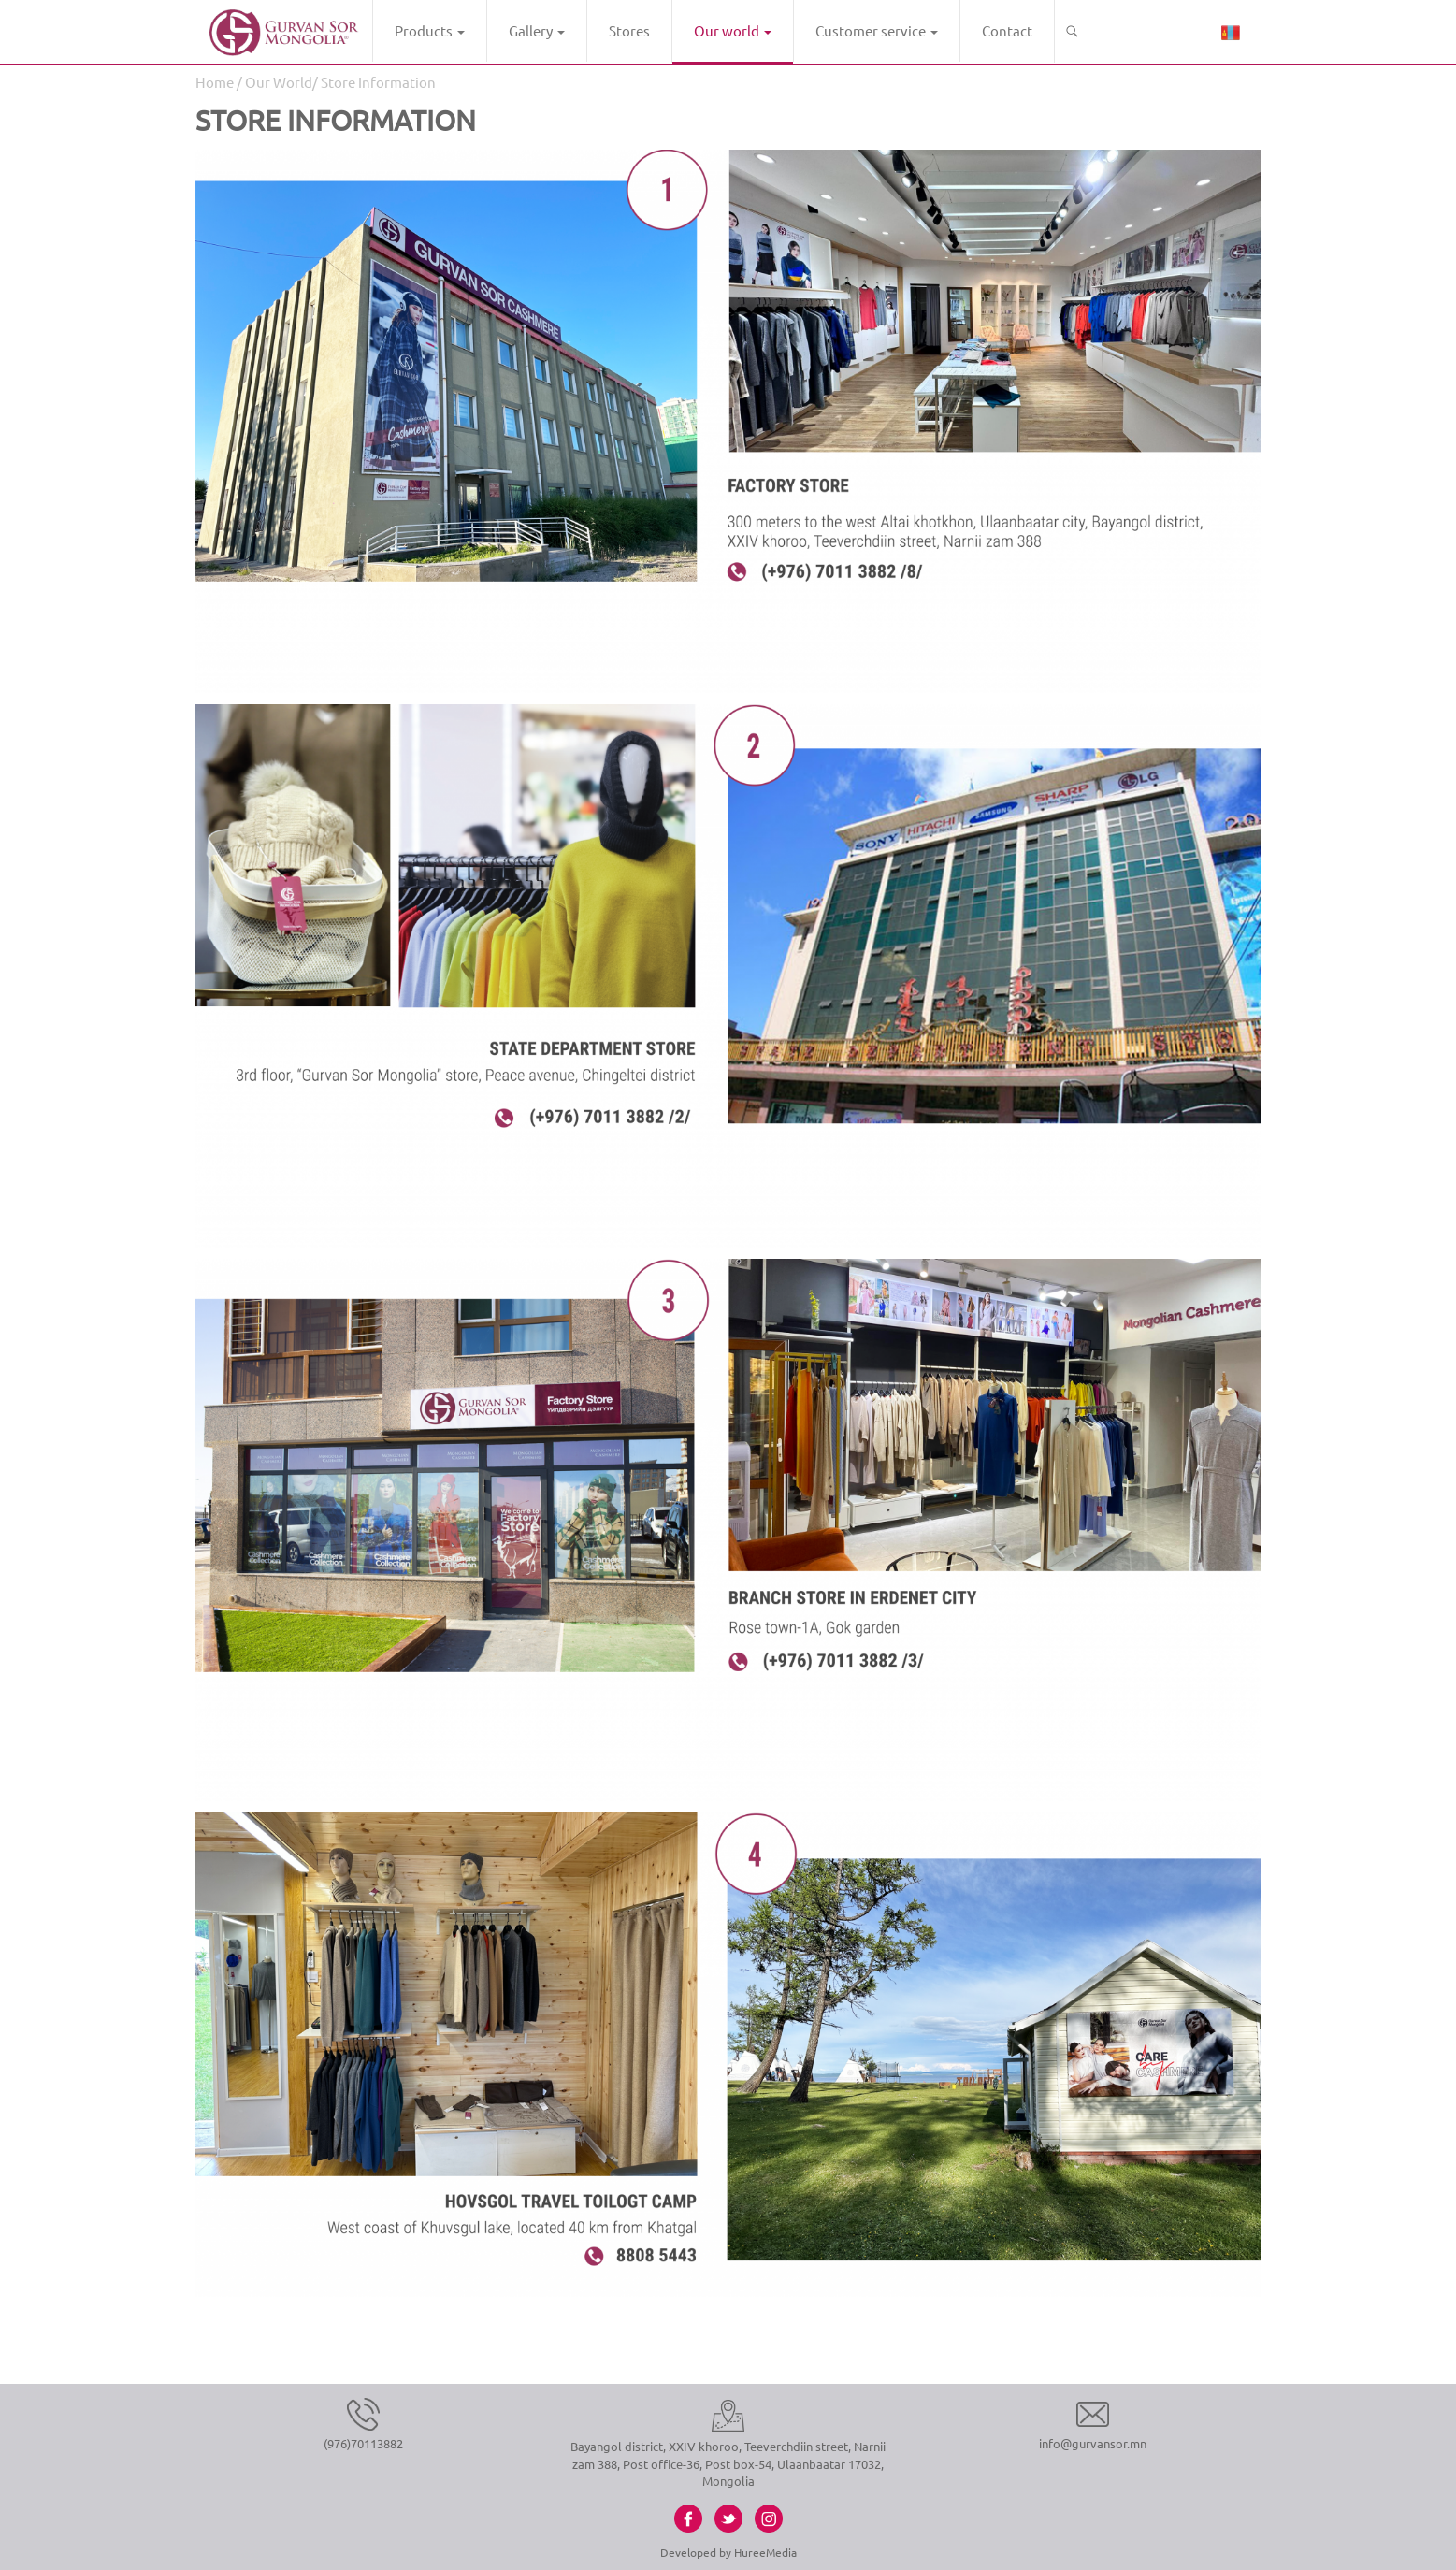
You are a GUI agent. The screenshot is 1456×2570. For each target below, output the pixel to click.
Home (214, 82)
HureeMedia (765, 2552)
